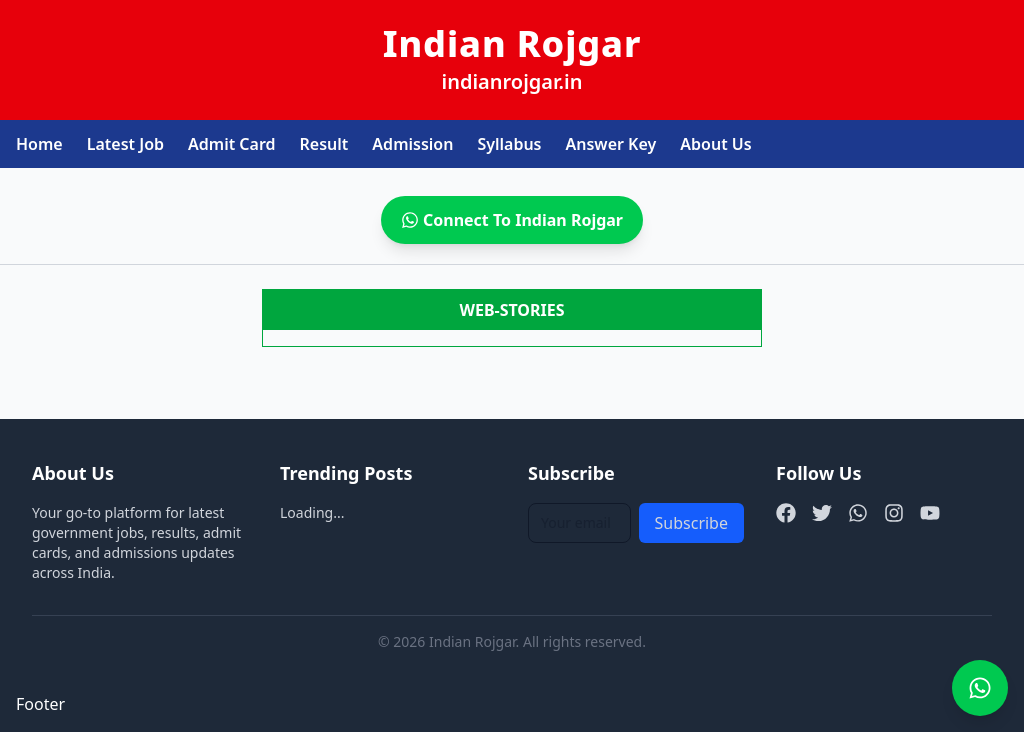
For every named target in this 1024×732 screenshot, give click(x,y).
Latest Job (125, 144)
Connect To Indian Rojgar (512, 220)
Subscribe (691, 523)
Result (324, 144)
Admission (412, 144)
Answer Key (611, 144)
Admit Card (232, 144)
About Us (715, 144)
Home (39, 144)
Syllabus (509, 144)
